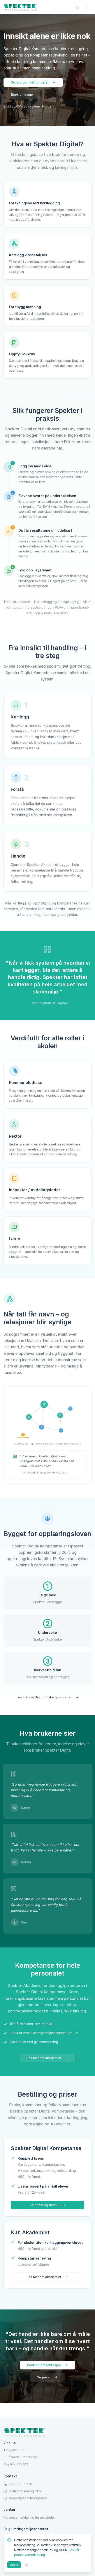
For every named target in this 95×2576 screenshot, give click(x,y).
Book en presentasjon (47, 2365)
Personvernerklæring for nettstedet (29, 2517)
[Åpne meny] (87, 7)
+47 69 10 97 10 (18, 2484)
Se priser (47, 2377)
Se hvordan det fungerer (33, 82)
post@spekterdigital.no (23, 2491)
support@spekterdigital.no (25, 2498)
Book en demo (22, 94)
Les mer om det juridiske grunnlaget (47, 1697)
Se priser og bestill (47, 2205)
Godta (14, 2564)
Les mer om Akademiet (47, 2058)
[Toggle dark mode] (77, 7)
